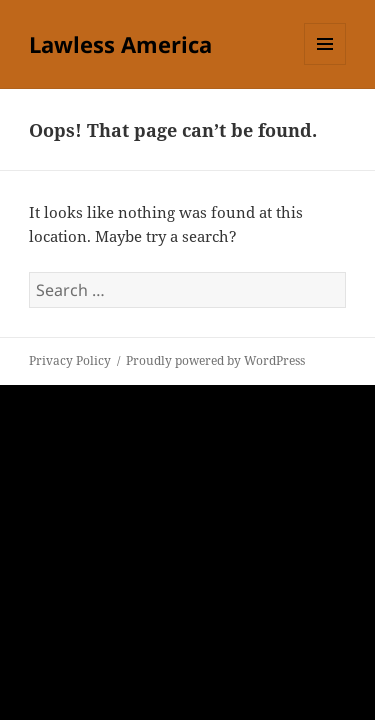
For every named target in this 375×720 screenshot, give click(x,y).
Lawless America (120, 44)
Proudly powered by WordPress (215, 360)
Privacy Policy (70, 360)
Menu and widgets (325, 64)
